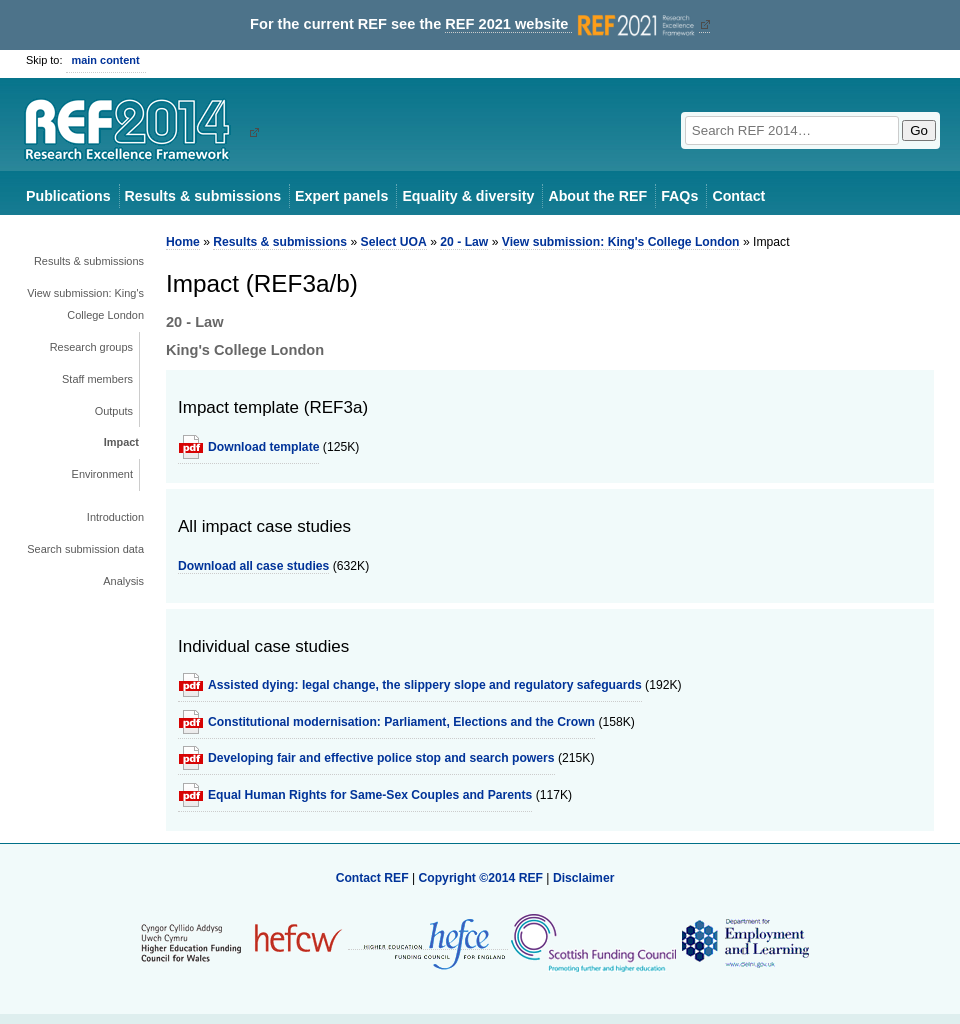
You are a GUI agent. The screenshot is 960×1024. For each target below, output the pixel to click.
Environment (102, 474)
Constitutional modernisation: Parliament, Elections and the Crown (401, 722)
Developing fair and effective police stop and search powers (381, 758)
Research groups (91, 347)
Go (919, 130)
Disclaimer (584, 878)
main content (106, 60)
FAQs (679, 196)
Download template (263, 447)
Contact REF (372, 878)
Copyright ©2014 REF (482, 878)
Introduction (115, 517)
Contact (738, 196)
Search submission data (85, 549)
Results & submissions (203, 196)
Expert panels (341, 196)
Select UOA (394, 242)
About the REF (597, 196)
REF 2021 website (571, 24)
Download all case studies (253, 566)
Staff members (97, 379)
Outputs (114, 411)
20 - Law (464, 242)
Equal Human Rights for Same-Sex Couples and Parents (370, 795)
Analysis (123, 581)
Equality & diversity (468, 196)
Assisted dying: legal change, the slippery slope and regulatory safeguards (425, 685)
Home (183, 242)
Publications (68, 196)
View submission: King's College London (85, 304)
